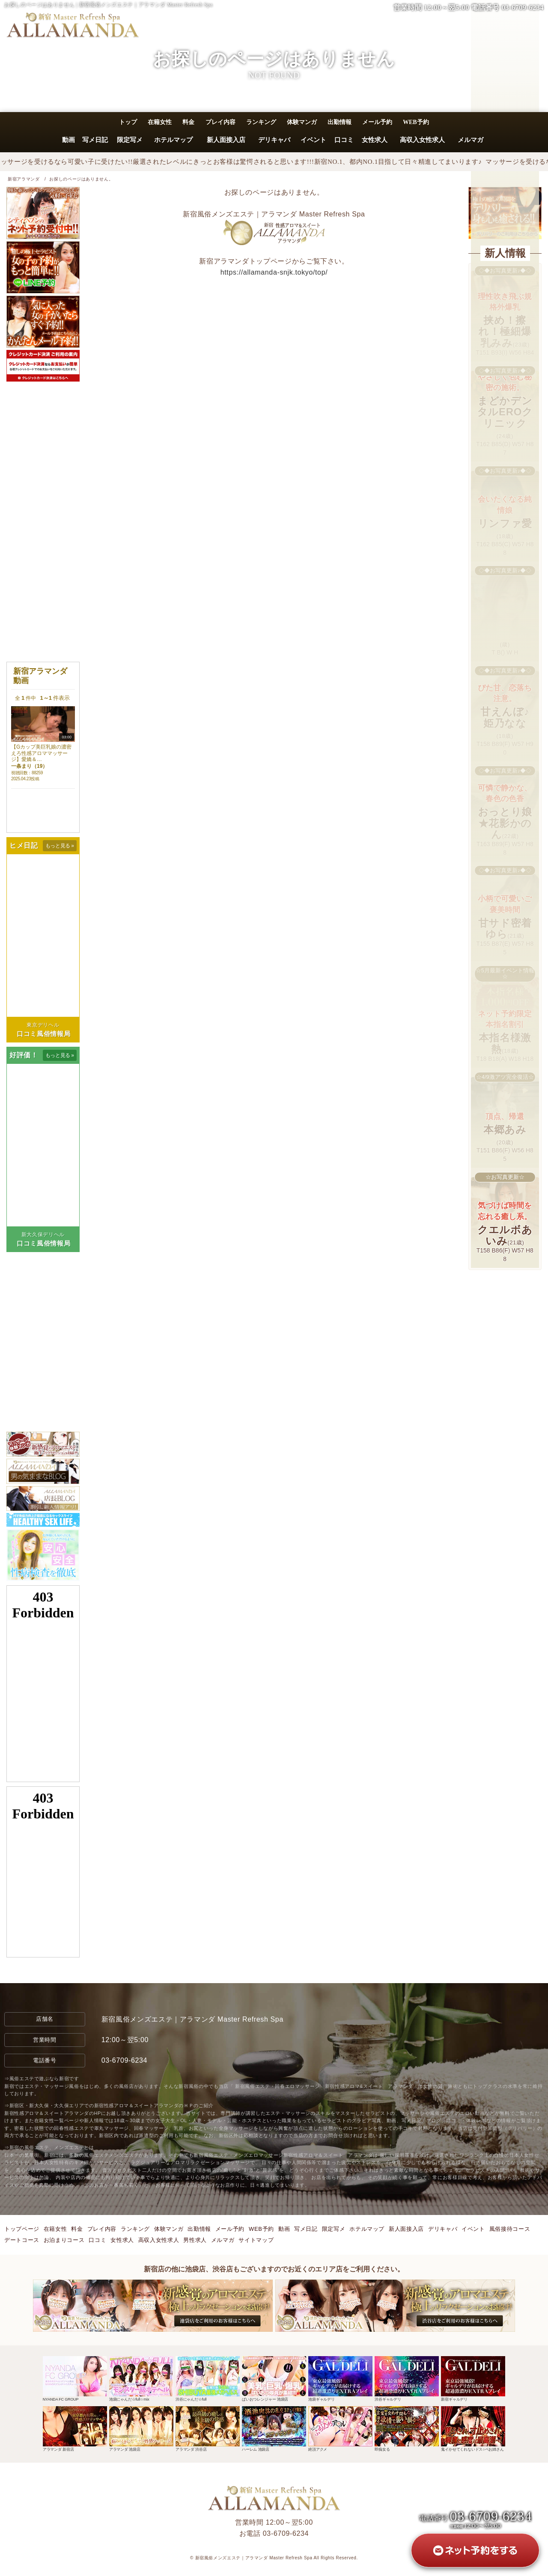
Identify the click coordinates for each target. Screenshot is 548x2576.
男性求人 (195, 2240)
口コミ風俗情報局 (43, 1033)
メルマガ (470, 139)
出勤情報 (339, 122)
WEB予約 (416, 122)
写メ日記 (95, 139)
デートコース (21, 2240)
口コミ (344, 139)
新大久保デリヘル (43, 1235)
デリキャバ (274, 139)
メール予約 (377, 122)
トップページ (21, 2229)
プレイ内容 (220, 122)
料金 (188, 122)
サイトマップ (256, 2240)
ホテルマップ (173, 139)
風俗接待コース (509, 2229)
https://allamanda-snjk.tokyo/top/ (274, 272)
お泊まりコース (64, 2240)
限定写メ (130, 139)
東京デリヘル (43, 1025)
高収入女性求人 (422, 139)
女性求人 (374, 139)
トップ (128, 122)
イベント (313, 139)
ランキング (261, 122)
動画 (68, 139)
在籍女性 (160, 122)
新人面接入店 (226, 139)
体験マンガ (302, 122)
